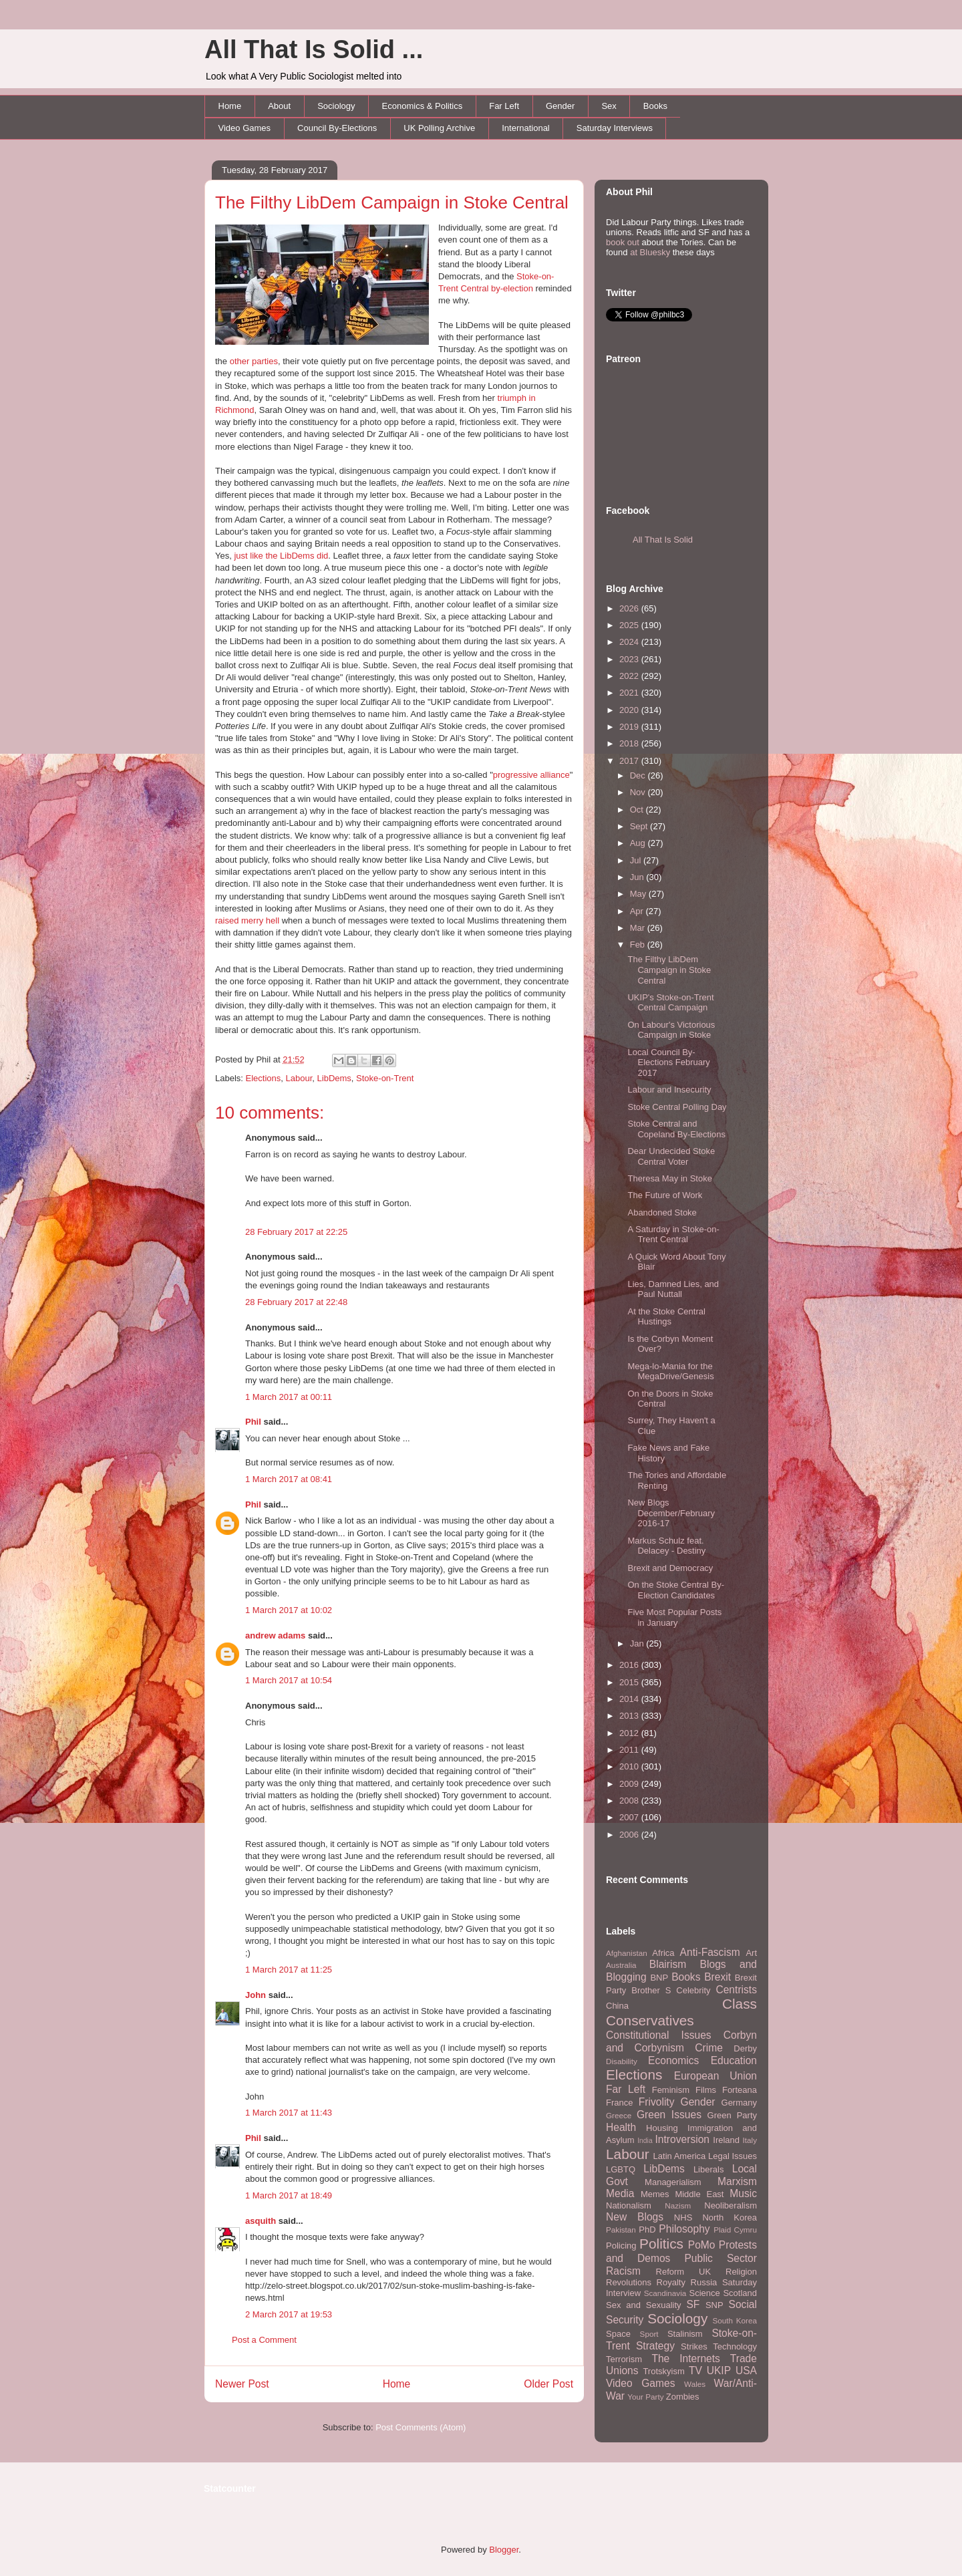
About (279, 106)
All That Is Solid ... (313, 49)
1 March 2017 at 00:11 (288, 1397)
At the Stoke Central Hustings (666, 1316)
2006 (630, 1835)
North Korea (729, 2217)
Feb (638, 945)
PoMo (701, 2245)
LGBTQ (620, 2169)
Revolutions (628, 2282)
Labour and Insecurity (669, 1090)
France (619, 2103)
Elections (263, 1078)
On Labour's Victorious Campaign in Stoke (671, 1030)
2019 (630, 727)
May (639, 894)
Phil (253, 1422)
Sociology (336, 106)
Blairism (667, 1964)
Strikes (694, 2346)
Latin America (679, 2156)
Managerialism (673, 2182)
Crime (709, 2047)
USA (746, 2370)
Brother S (651, 1990)
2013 (630, 1716)
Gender (560, 106)
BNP (659, 1978)
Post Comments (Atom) (420, 2427)
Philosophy (684, 2229)
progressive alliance (531, 775)
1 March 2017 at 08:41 (288, 1479)
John (255, 1995)
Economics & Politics (422, 106)
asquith (260, 2221)
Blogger (503, 2550)
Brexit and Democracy (670, 1568)
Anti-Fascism (710, 1952)
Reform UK (683, 2272)
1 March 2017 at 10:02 (288, 1610)
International (526, 128)
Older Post (548, 2384)
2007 (630, 1817)
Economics (673, 2060)
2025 (630, 625)
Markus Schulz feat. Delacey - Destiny (666, 1546)
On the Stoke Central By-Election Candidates (675, 1590)
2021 (630, 693)
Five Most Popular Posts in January (674, 1617)
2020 (630, 710)
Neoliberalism (730, 2205)
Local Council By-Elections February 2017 (668, 1062)
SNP (714, 2305)
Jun (638, 877)
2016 (630, 1665)
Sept (640, 826)
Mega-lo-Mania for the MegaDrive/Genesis (670, 1371)
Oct (638, 810)
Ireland (726, 2140)
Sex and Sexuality (643, 2305)
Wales (694, 2384)
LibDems (334, 1078)
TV (695, 2370)
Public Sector (720, 2258)
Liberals (708, 2169)
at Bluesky (650, 252)
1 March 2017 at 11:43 (288, 2113)
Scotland (740, 2293)
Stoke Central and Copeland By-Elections (676, 1129)
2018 (630, 743)
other (240, 361)
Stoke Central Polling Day (676, 1107)
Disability (621, 2061)
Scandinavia (665, 2293)
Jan (638, 1643)
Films (705, 2090)
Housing (662, 2128)
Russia (704, 2282)
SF (692, 2304)
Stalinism (685, 2334)
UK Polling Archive (439, 128)
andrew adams (275, 1635)
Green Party (732, 2115)
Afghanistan (626, 1953)
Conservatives (650, 2020)
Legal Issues (732, 2156)
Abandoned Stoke (661, 1212)
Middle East (699, 2194)
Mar (638, 928)
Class (739, 2003)
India (645, 2140)
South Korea (735, 2320)
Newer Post (242, 2384)
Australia (621, 1965)
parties (265, 361)
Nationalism (628, 2205)
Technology (735, 2346)
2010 (630, 1766)
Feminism (670, 2090)
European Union (715, 2076)
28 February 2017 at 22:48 (296, 1302)
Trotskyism (663, 2371)
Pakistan (621, 2229)
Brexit (717, 1977)
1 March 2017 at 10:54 (288, 1680)
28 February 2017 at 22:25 (296, 1232)
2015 (630, 1682)
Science (704, 2293)
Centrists (736, 1989)
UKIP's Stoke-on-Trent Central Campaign (670, 1002)
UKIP (719, 2370)
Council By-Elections (337, 128)
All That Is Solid (663, 540)
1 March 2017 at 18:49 (288, 2195)
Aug (639, 843)
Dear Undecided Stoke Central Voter (671, 1156)
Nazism (678, 2205)
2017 (630, 761)
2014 (630, 1699)
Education (734, 2060)
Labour (299, 1078)
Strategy (655, 2345)
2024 (630, 642)
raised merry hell (247, 920)
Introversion (682, 2139)
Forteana (739, 2090)
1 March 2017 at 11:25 (288, 1970)
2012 (630, 1733)
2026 (630, 608)
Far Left (504, 106)
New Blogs (634, 2217)
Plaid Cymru (735, 2229)
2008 (630, 1801)
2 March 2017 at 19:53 (288, 2314)
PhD (647, 2230)
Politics (661, 2243)
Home (230, 106)
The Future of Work (664, 1195)
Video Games (244, 128)
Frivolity (657, 2102)
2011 (630, 1750)
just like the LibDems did (281, 556)
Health (621, 2127)
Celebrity (693, 1990)
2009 (630, 1784)
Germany (739, 2103)
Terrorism (624, 2359)
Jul (636, 860)
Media (620, 2193)
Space (618, 2334)
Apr (638, 911)
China (617, 2006)
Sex (608, 106)
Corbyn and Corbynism (681, 2041)
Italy (750, 2140)
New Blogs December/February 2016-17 (671, 1512)
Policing (621, 2246)
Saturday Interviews (615, 128)
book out (622, 242)
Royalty (671, 2282)
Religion (741, 2272)
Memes (655, 2194)
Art (751, 1953)
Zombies (682, 2397)
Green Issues (669, 2114)
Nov (639, 792)
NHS (683, 2217)
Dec (639, 775)
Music (743, 2193)
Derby (745, 2048)
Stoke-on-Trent (385, 1078)
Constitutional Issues (658, 2035)
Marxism (737, 2181)
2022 (630, 676)
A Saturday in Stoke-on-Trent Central (673, 1234)
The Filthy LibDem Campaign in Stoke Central (392, 202)
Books (655, 106)
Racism (623, 2271)
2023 (630, 659)
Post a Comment (264, 2340)
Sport (649, 2333)
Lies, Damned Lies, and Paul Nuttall (673, 1289)
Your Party (645, 2396)
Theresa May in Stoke (669, 1178)
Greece (618, 2115)
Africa (663, 1953)
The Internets (685, 2358)
